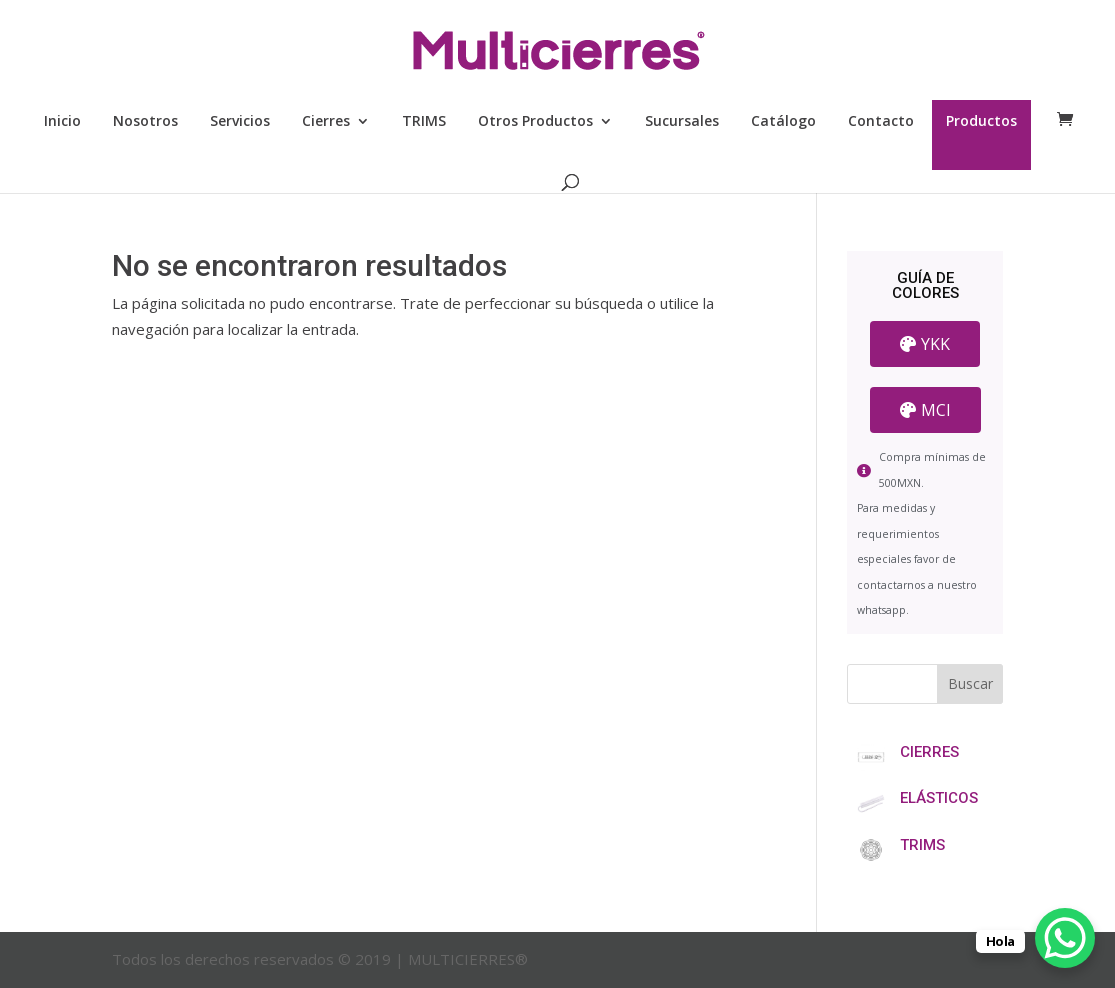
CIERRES (929, 752)
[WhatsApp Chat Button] (1065, 938)
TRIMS (424, 122)
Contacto (881, 122)
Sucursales (682, 122)
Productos (981, 122)
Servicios (240, 122)
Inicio (62, 122)
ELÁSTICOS (939, 798)
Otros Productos (535, 122)
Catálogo (783, 122)
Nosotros (145, 122)
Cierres (326, 122)
